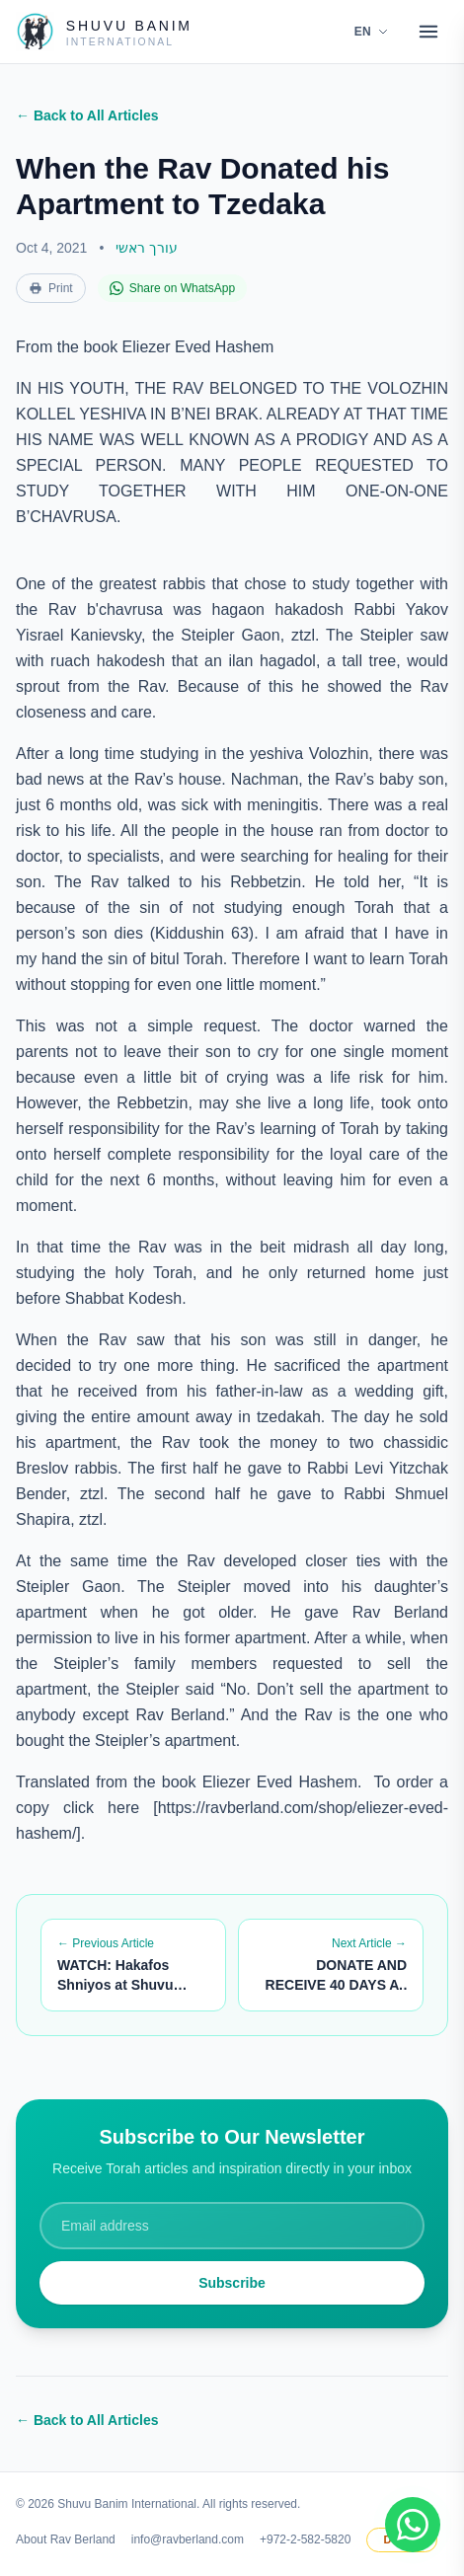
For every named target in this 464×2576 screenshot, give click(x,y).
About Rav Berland (66, 2539)
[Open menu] (428, 31)
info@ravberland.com (187, 2539)
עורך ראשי (147, 248)
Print (51, 288)
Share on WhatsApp (172, 288)
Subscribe (232, 2283)
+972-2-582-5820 (305, 2539)
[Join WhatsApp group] (412, 2524)
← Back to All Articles (87, 115)
